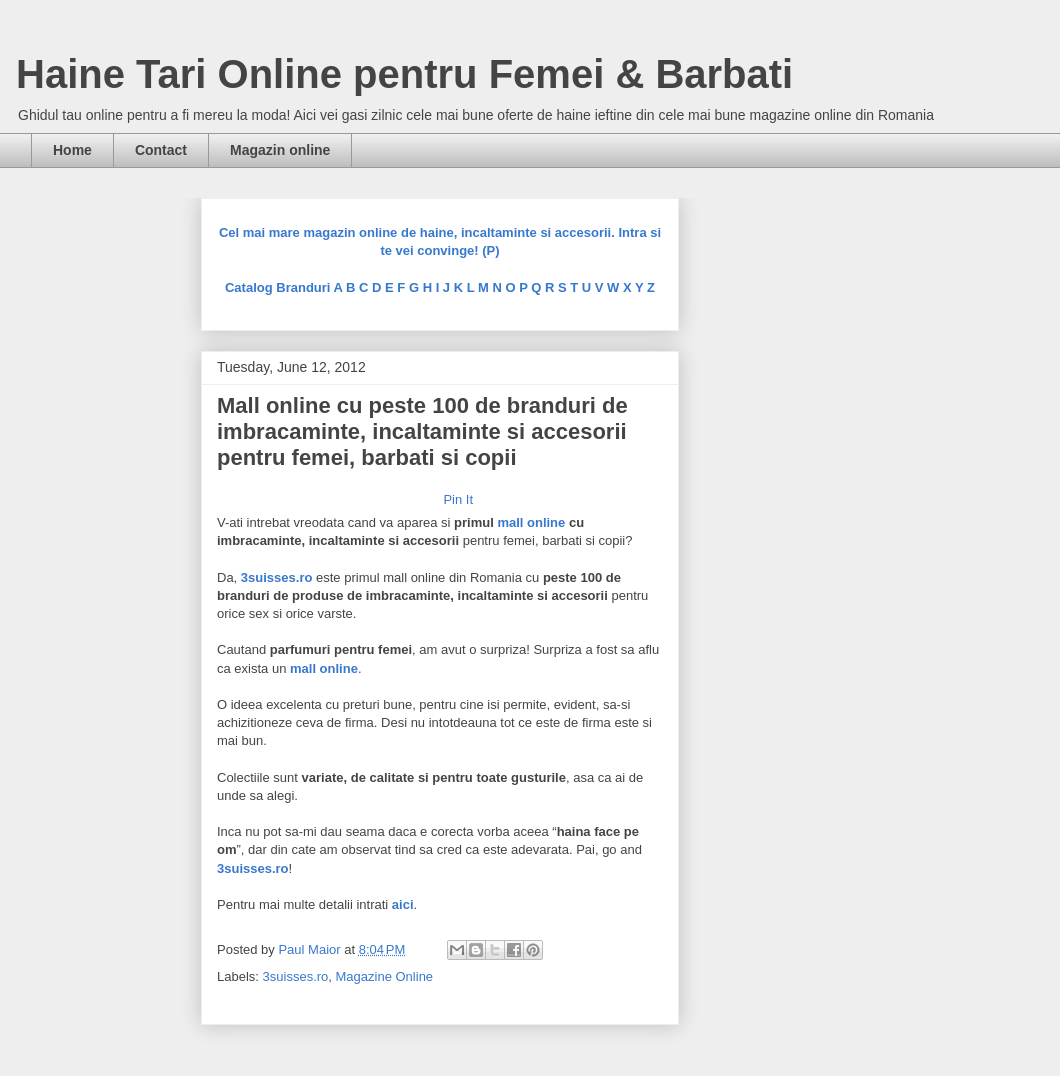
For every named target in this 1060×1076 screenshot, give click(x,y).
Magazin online (280, 150)
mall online (531, 522)
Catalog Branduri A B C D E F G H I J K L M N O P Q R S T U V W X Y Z (440, 287)
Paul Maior (311, 949)
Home (72, 150)
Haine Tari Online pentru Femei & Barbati (404, 74)
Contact (161, 150)
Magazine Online (385, 976)
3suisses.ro (296, 976)
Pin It (458, 499)
